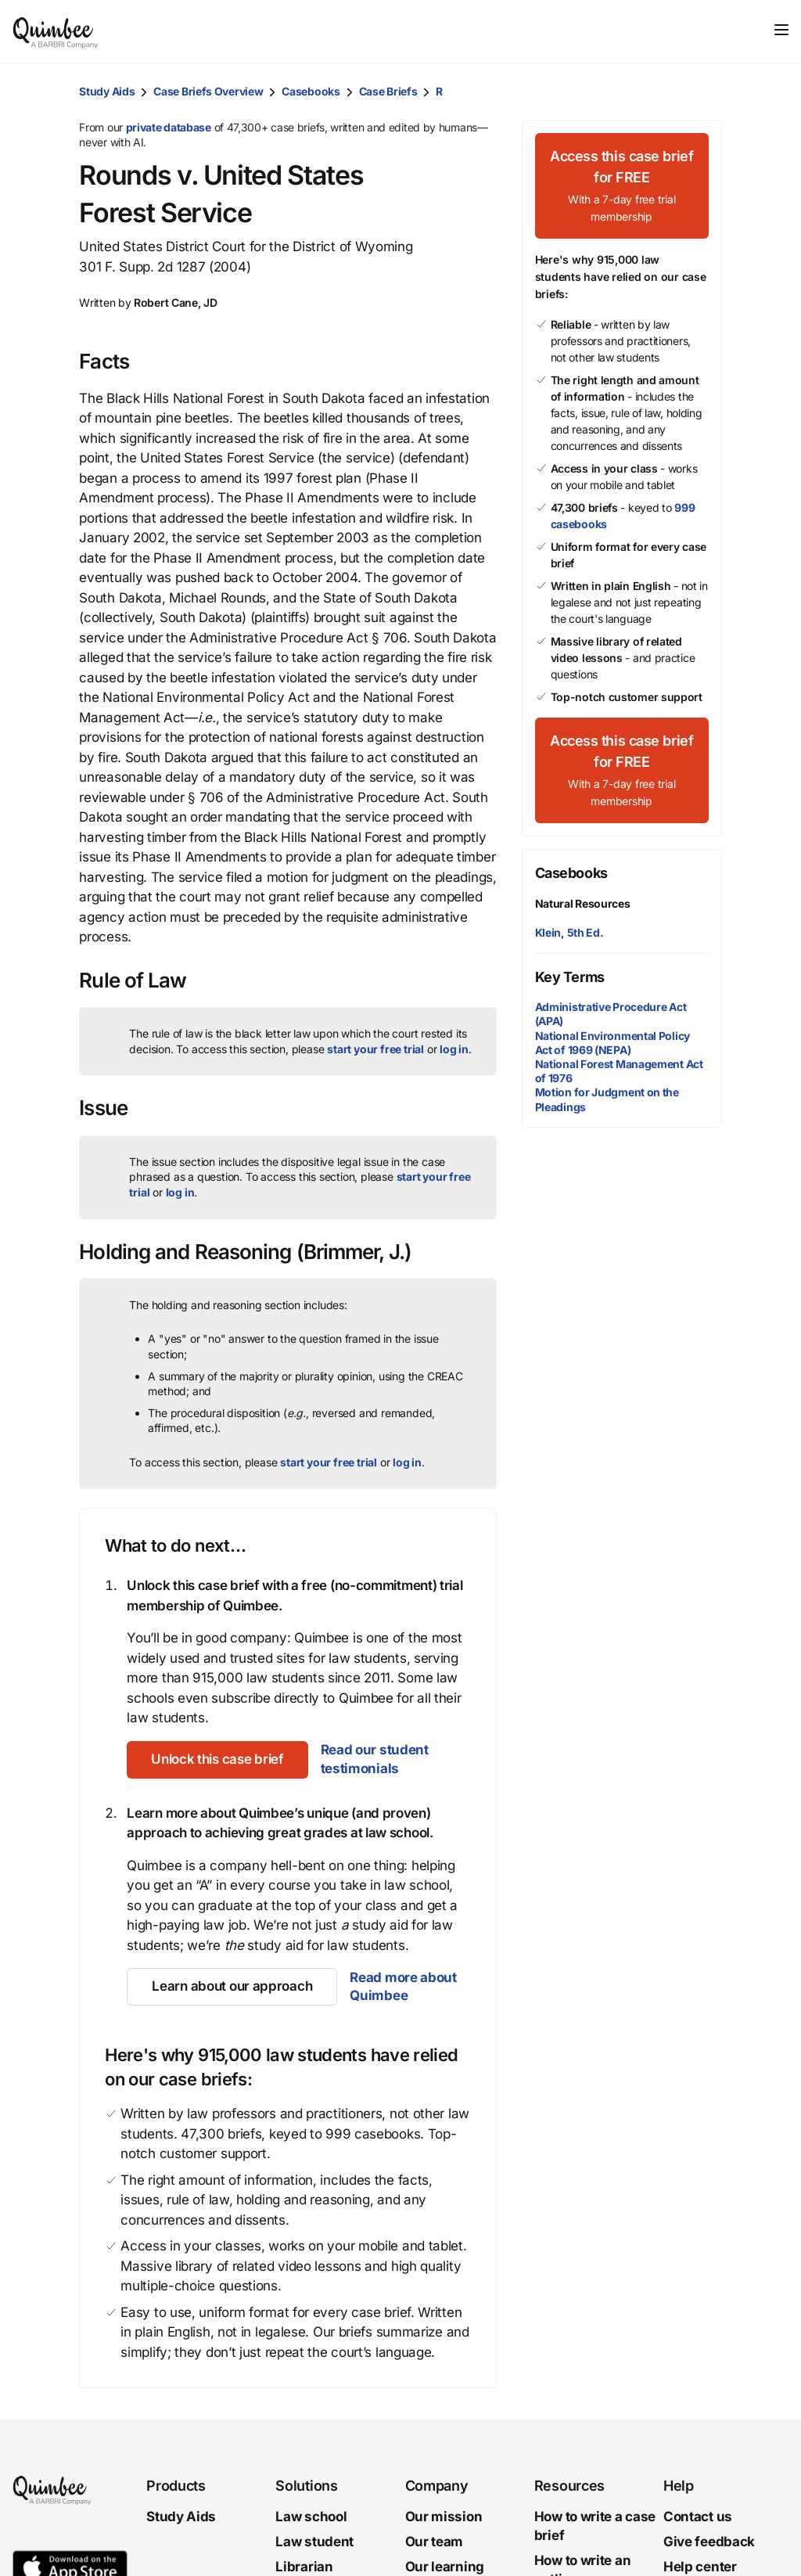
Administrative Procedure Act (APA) (611, 1013)
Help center (700, 2566)
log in (454, 1049)
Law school (311, 2516)
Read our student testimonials (376, 1759)
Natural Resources (582, 903)
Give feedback (709, 2541)
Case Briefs (388, 91)
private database (168, 127)
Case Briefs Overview (208, 91)
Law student (314, 2541)
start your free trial (375, 1049)
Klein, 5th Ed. (569, 932)
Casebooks (310, 91)
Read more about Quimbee (403, 1987)
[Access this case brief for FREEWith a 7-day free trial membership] (622, 186)
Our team (434, 2541)
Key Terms (570, 977)
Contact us (697, 2516)
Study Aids (107, 91)
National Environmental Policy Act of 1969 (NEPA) (612, 1042)
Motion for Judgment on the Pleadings (607, 1099)
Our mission (444, 2516)
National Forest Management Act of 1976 (619, 1071)
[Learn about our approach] (232, 1987)
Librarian (303, 2566)
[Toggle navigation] (781, 29)
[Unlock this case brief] (218, 1760)
